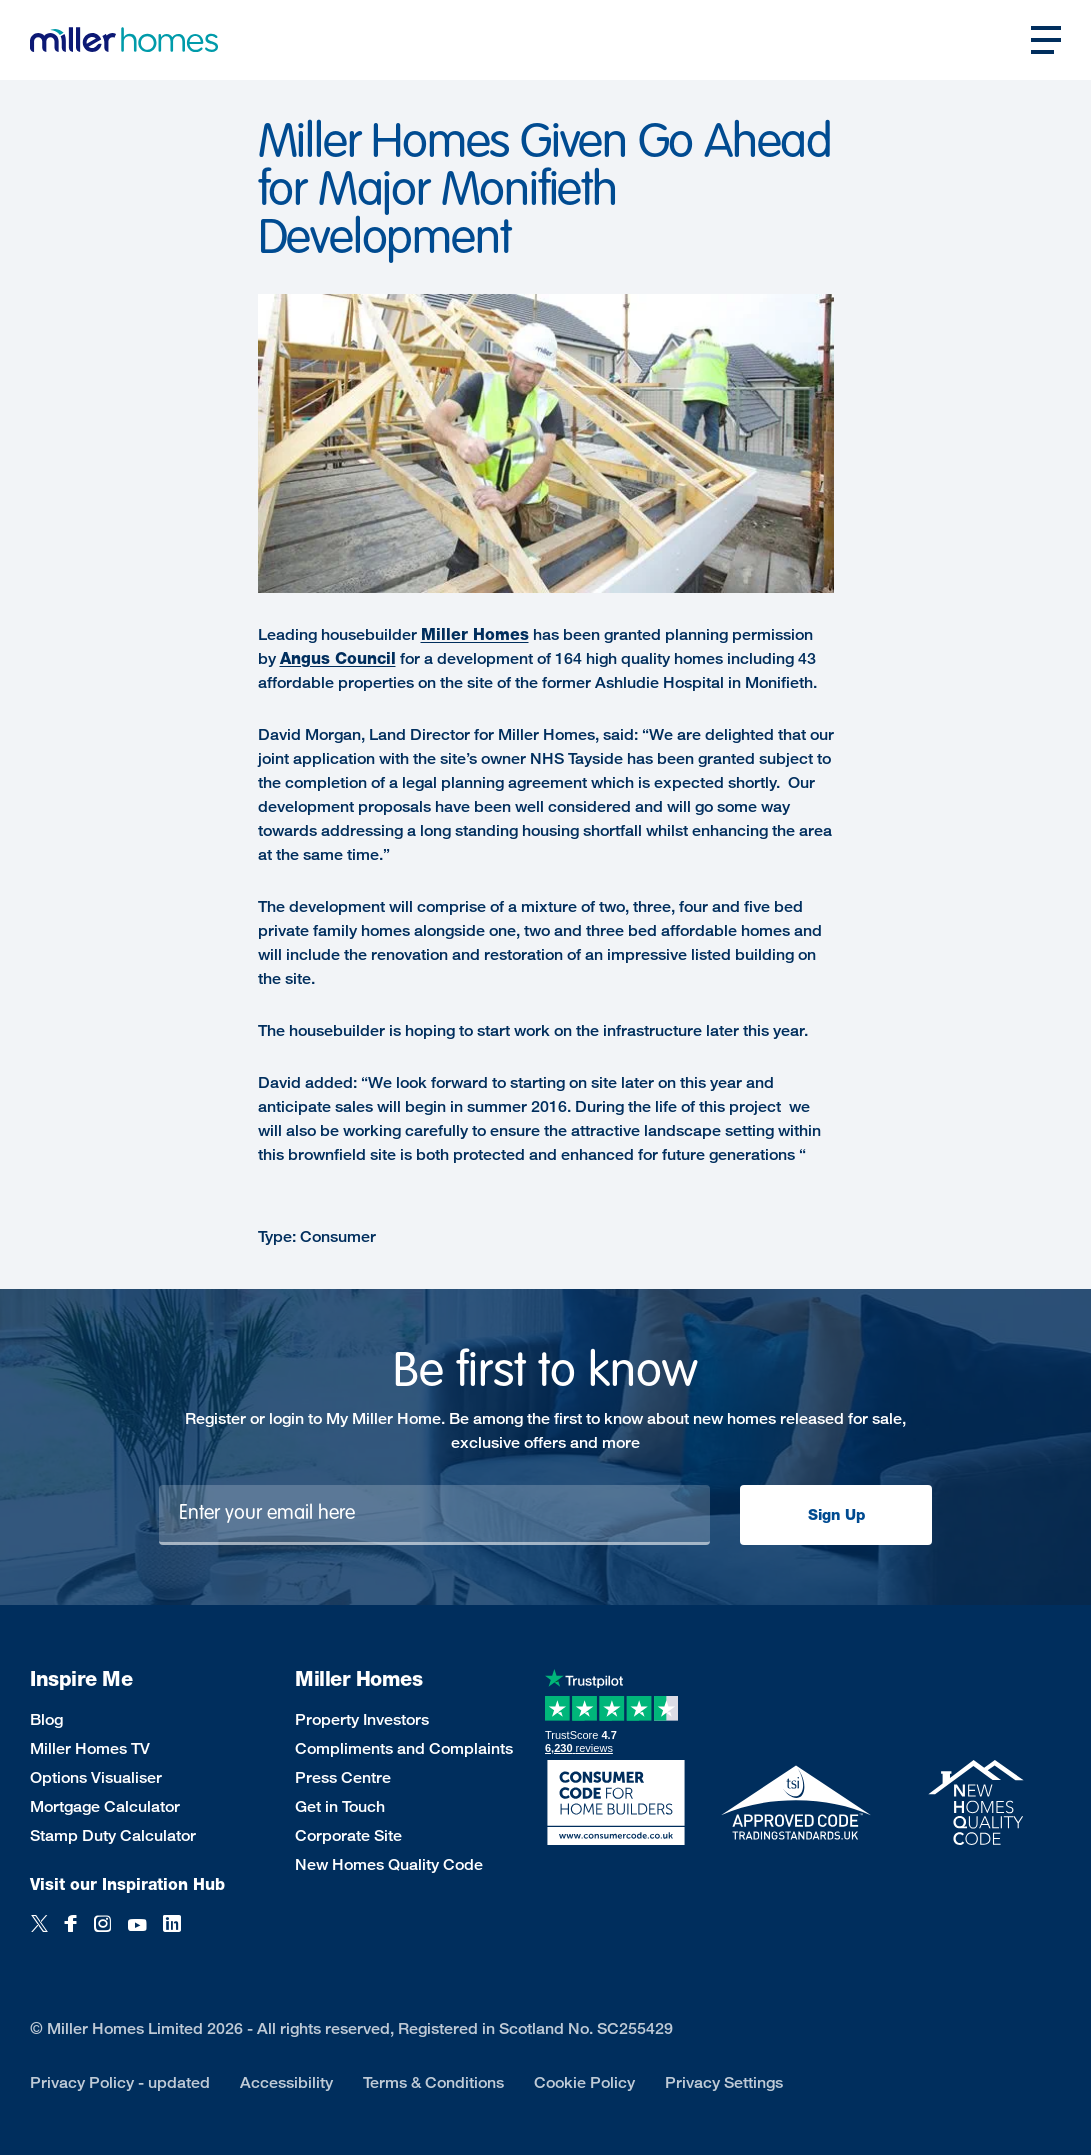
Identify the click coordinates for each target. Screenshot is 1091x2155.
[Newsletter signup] (434, 1515)
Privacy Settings (724, 2082)
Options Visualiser (96, 1777)
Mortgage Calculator (105, 1806)
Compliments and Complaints (404, 1748)
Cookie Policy (584, 2082)
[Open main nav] (1046, 40)
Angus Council (338, 658)
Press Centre (343, 1777)
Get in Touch (340, 1806)
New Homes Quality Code (389, 1864)
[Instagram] (102, 1934)
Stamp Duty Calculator (113, 1835)
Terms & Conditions (433, 2082)
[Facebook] (71, 1934)
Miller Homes (475, 634)
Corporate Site (348, 1835)
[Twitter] (39, 1934)
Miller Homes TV (90, 1748)
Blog (46, 1719)
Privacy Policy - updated (120, 2082)
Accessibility (286, 2082)
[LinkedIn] (172, 1934)
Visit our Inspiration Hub (127, 1884)
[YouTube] (137, 1934)
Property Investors (362, 1719)
